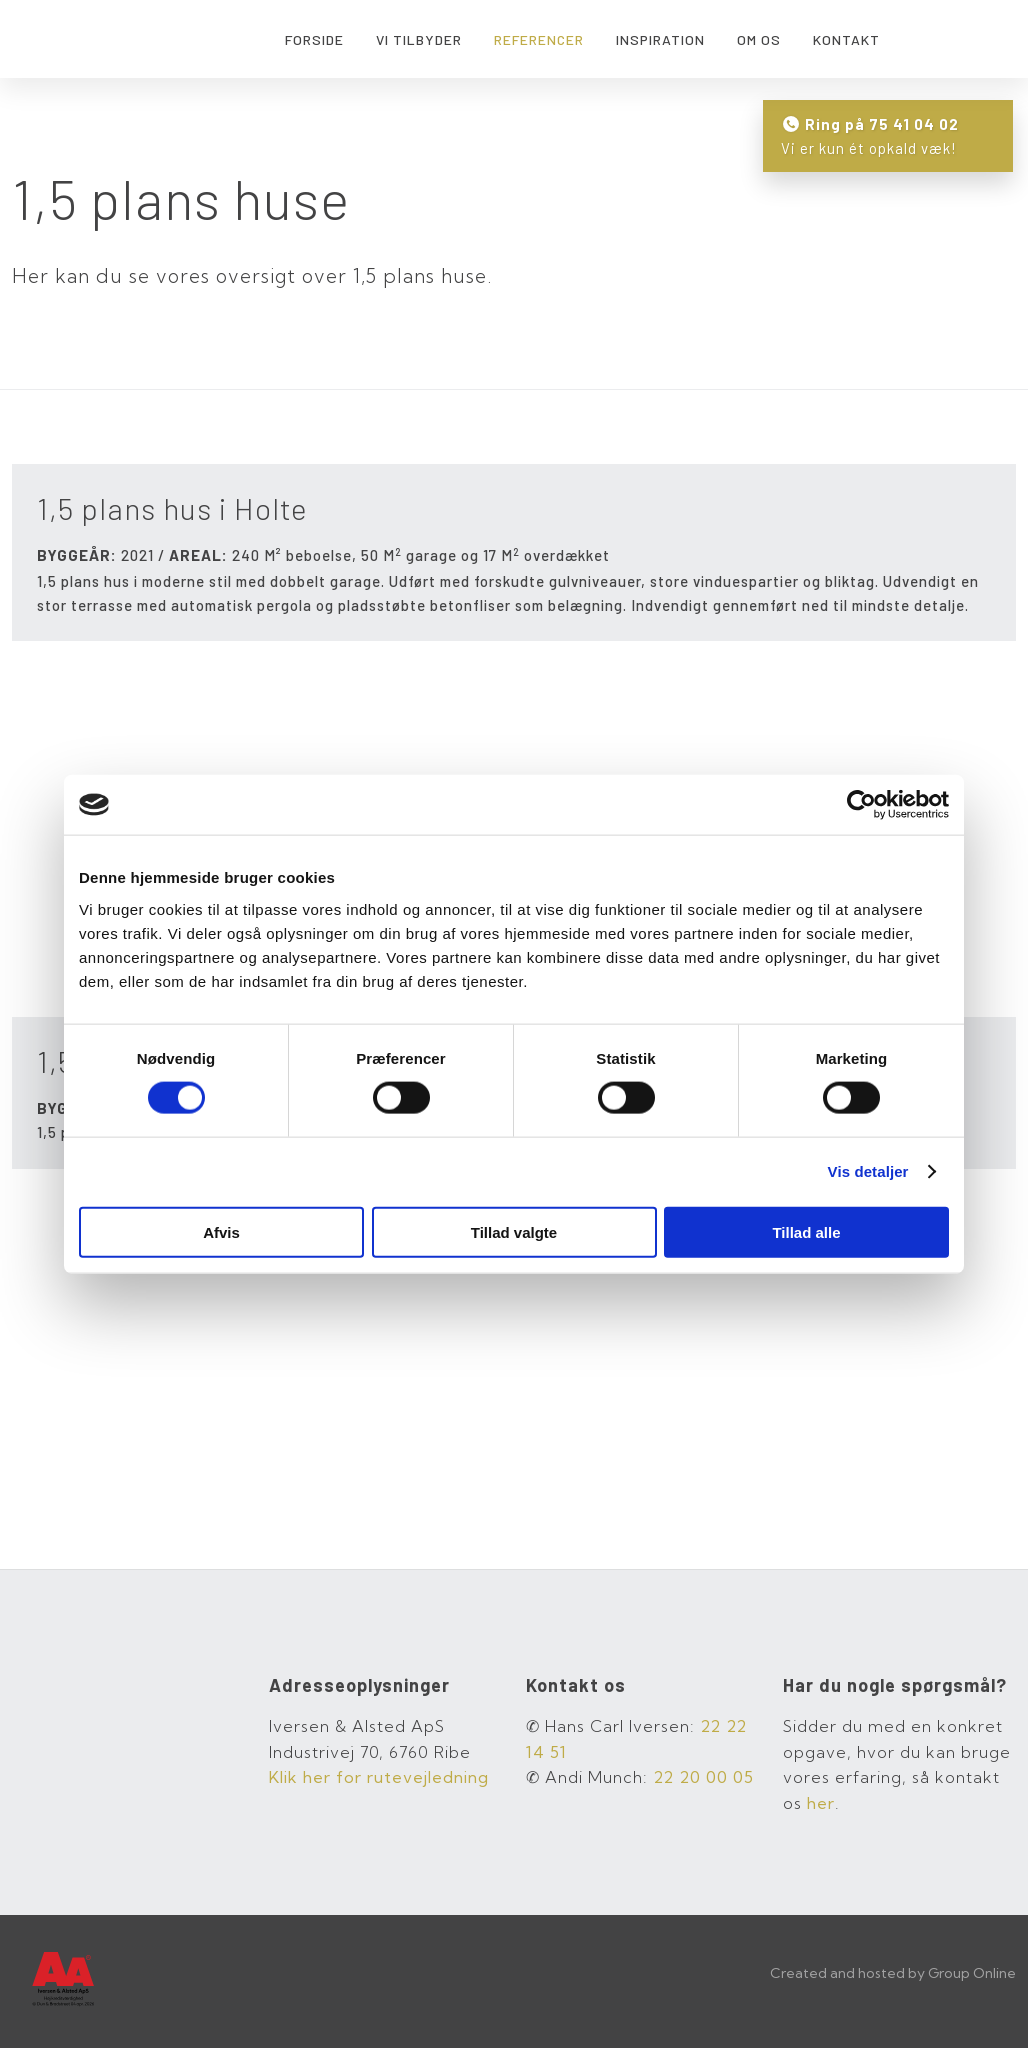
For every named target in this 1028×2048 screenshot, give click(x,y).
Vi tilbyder (419, 39)
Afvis (221, 1231)
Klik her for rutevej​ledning (379, 1777)
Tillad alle (806, 1231)
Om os (759, 39)
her (821, 1803)
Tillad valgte (514, 1231)
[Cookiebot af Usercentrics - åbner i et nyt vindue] (861, 805)
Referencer (539, 39)
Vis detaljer (868, 1171)
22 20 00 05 (703, 1777)
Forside (314, 39)
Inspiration (660, 39)
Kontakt (846, 39)
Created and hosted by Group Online (893, 1973)
